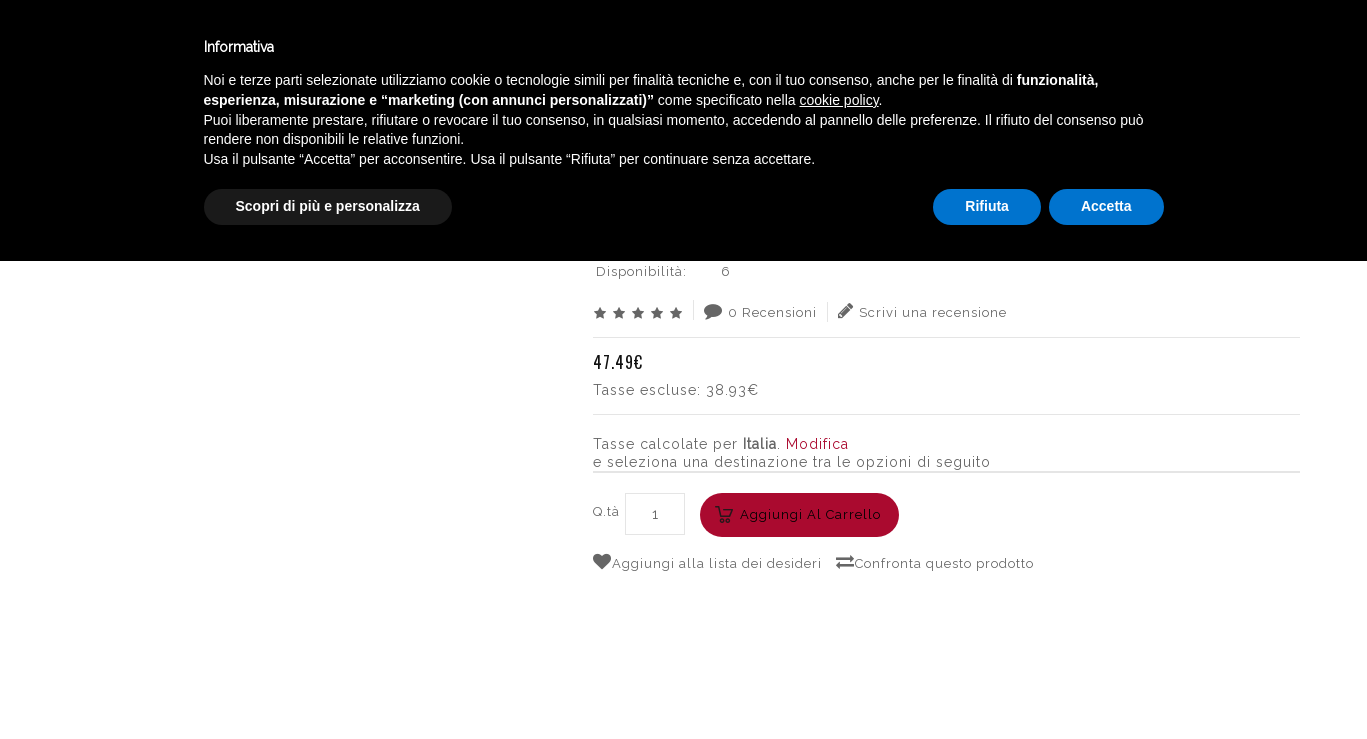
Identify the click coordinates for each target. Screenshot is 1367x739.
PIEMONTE (1062, 125)
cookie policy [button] (838, 578)
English (1157, 67)
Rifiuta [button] (987, 684)
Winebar (373, 48)
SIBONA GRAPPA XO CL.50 (1203, 125)
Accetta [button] (1106, 684)
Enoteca (259, 48)
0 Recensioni (760, 311)
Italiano (1156, 43)
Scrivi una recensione (922, 311)
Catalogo (492, 48)
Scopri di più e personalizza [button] (328, 684)
